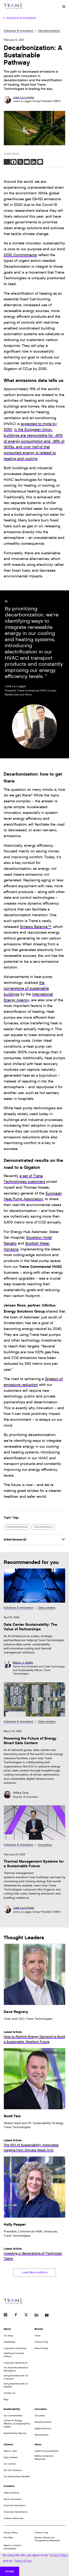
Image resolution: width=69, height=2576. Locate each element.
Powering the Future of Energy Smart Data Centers (30, 1740)
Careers (8, 2444)
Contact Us (9, 2393)
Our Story (8, 2335)
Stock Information (13, 2499)
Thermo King (41, 2341)
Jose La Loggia (23, 97)
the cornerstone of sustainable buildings (26, 988)
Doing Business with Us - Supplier (16, 2385)
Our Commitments (13, 2415)
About (7, 2329)
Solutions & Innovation (18, 31)
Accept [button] (9, 2571)
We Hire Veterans (13, 2470)
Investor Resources (13, 2518)
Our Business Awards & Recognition (16, 2369)
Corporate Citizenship (15, 2348)
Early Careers (10, 2457)
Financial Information (14, 2505)
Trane (37, 2335)
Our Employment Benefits (17, 2476)
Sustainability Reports (15, 2433)
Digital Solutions (43, 2428)
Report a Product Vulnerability (13, 2547)
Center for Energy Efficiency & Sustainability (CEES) (17, 2423)
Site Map (8, 2537)
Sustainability (12, 2409)
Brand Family (41, 2348)
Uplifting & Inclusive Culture (14, 2355)
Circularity (40, 2415)
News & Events (11, 2492)
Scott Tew (12, 2116)
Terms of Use (41, 2532)
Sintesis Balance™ (35, 926)
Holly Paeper (15, 2224)
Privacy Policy (11, 2532)
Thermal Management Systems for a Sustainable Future (34, 1863)
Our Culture (10, 2463)
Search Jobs (10, 2450)
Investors (9, 2486)
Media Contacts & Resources (44, 2457)
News (38, 2444)
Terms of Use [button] (23, 2560)
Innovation (45, 1845)
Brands (39, 2329)
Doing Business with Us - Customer (16, 2377)
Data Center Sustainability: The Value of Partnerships (30, 1626)
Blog (6, 2399)
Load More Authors (34, 2272)
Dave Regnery (16, 2011)
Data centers (46, 1608)
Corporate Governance (15, 2362)
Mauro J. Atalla (23, 1663)
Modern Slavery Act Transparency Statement (47, 2539)
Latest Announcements (47, 2450)
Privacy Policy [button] (58, 2555)
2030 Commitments (20, 255)
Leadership (9, 2341)
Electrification (43, 1527)
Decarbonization (49, 31)
